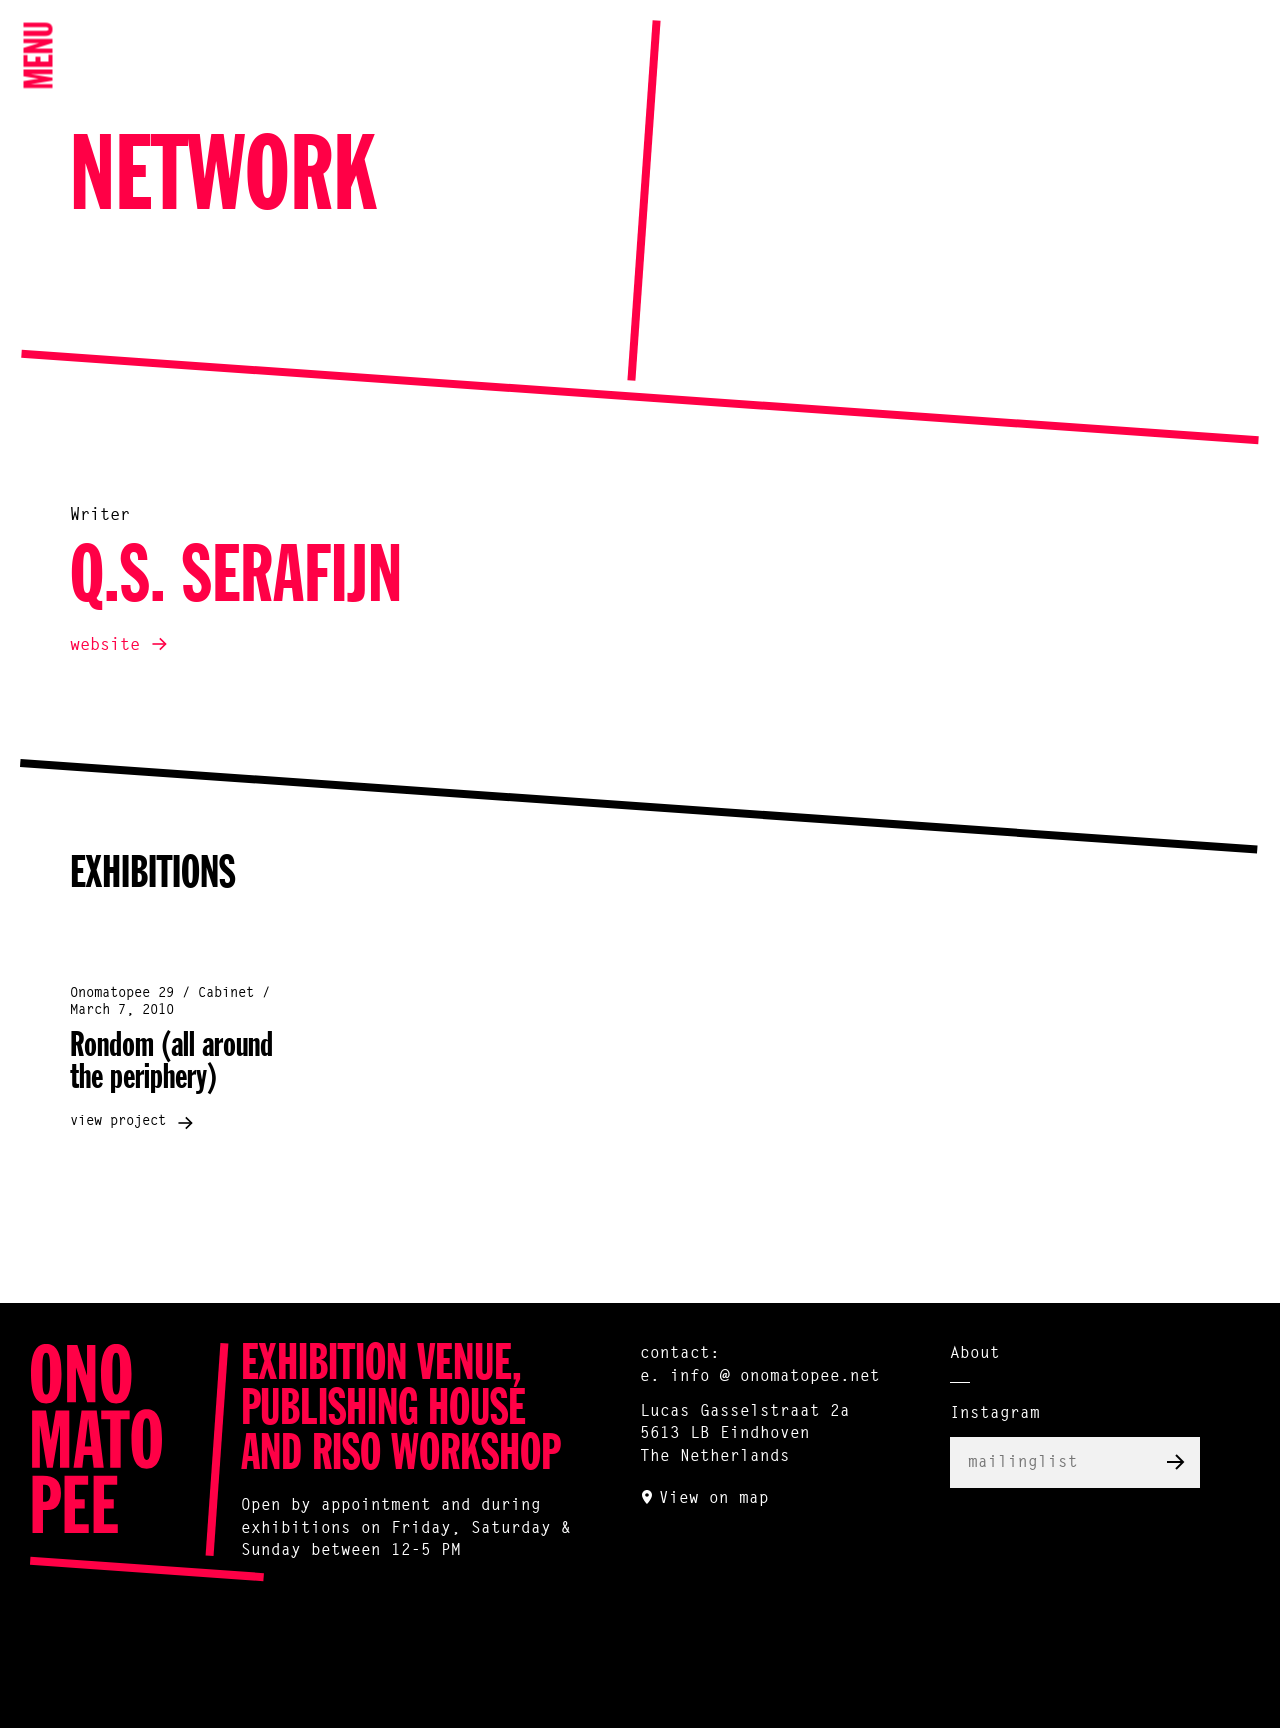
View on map (714, 1499)
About (975, 1354)
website (105, 645)
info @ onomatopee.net (775, 1377)
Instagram (995, 1414)
